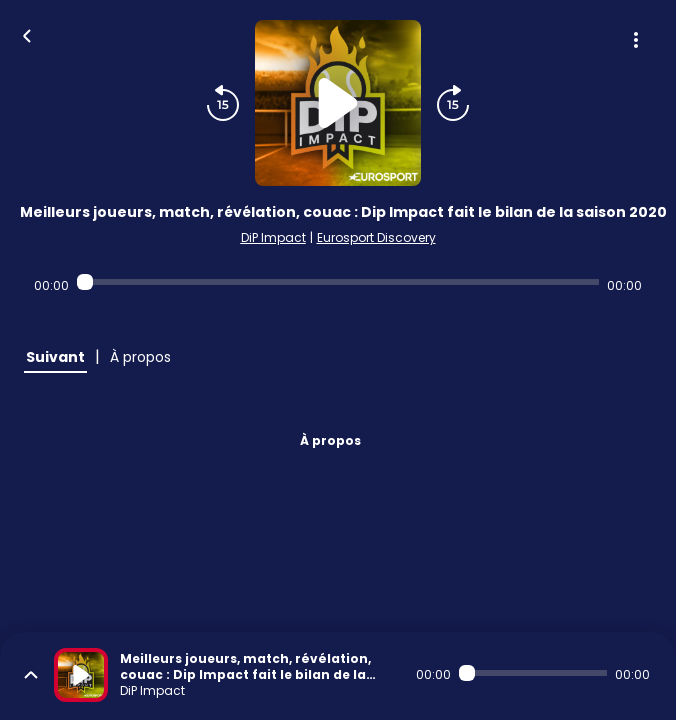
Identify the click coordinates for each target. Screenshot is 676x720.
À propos (330, 440)
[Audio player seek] (338, 282)
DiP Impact (273, 237)
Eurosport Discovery (376, 237)
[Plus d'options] (636, 40)
